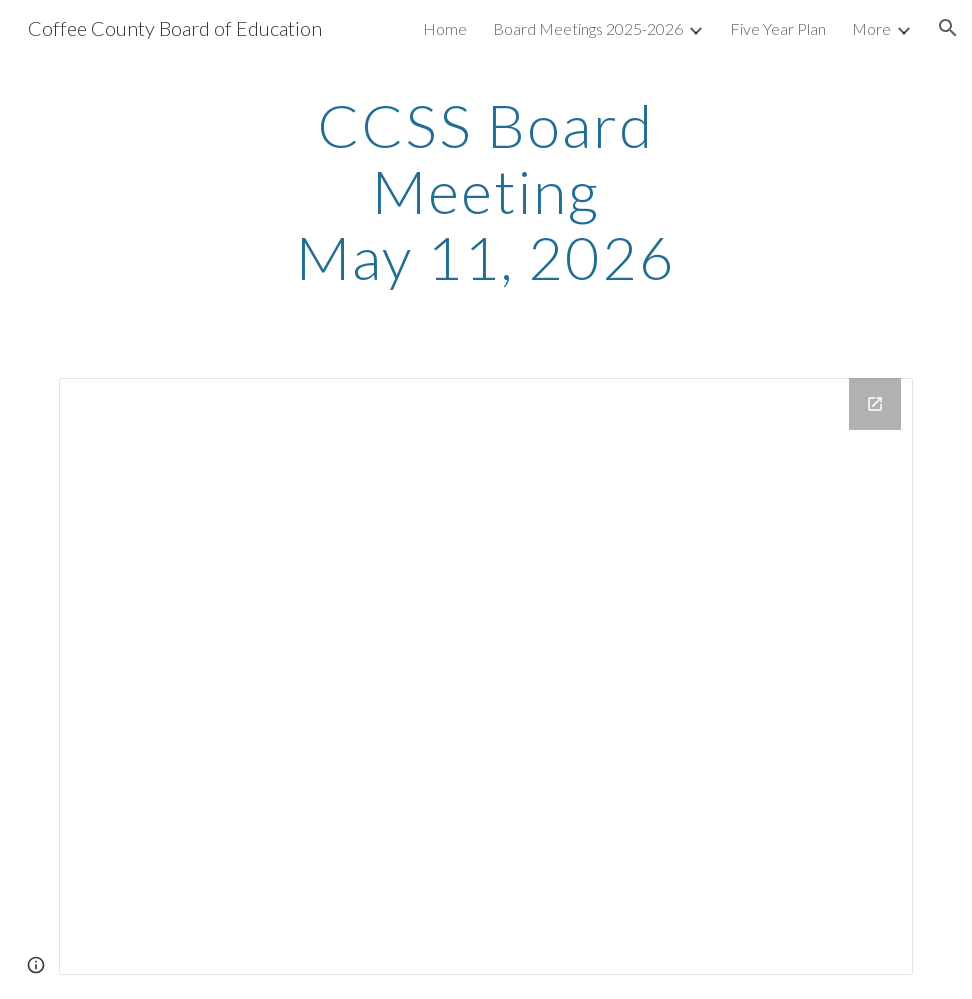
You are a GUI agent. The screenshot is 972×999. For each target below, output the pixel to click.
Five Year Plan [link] (778, 28)
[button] (948, 28)
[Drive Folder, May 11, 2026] (486, 676)
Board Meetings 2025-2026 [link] (588, 28)
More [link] (871, 28)
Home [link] (445, 28)
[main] (486, 191)
